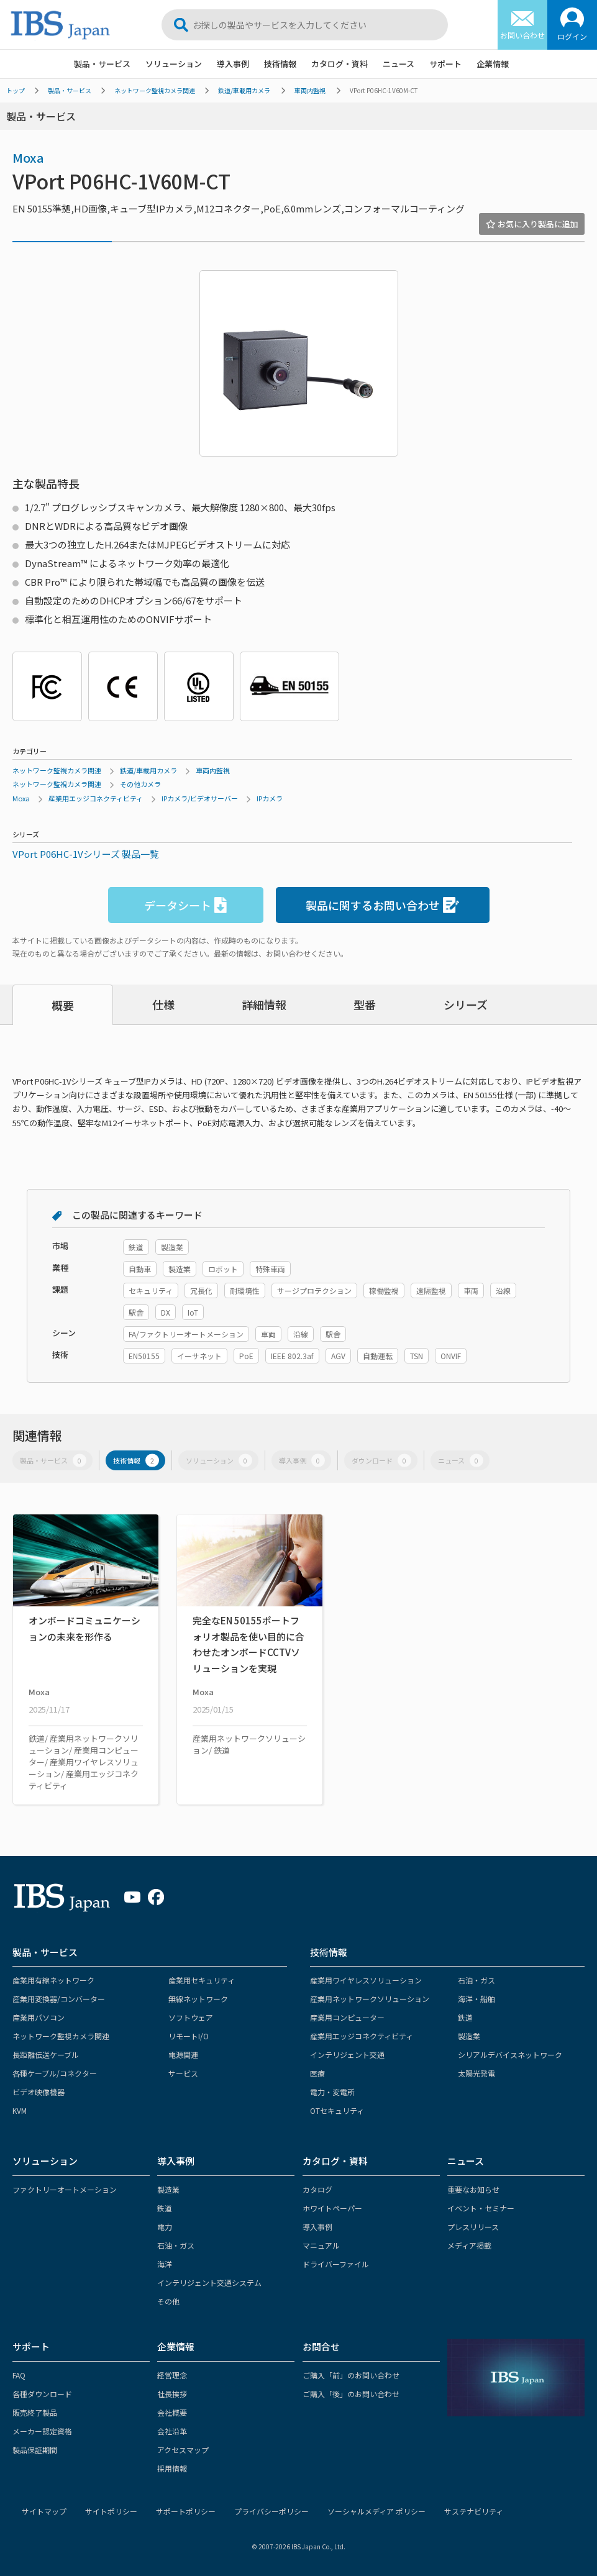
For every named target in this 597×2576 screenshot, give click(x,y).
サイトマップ (44, 2511)
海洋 (164, 2264)
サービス (183, 2073)
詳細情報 (264, 1004)
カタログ (317, 2189)
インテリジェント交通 (347, 2054)
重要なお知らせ (473, 2189)
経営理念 (172, 2375)
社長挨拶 (172, 2393)
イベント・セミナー (480, 2208)
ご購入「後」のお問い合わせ (351, 2393)
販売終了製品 (34, 2412)
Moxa (28, 157)
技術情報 (280, 64)
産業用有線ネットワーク (53, 1980)
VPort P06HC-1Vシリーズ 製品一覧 (85, 853)
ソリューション (173, 64)
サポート (445, 64)
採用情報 (172, 2468)
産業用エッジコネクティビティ (95, 798)
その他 (168, 2301)
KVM (19, 2110)
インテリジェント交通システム (209, 2282)
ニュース (398, 64)
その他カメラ (140, 784)
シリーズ (466, 1004)
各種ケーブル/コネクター (54, 2073)
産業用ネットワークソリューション (369, 1998)
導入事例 (233, 64)
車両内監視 (310, 90)
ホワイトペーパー (332, 2208)
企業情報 (492, 64)
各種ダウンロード (42, 2393)
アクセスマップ (183, 2449)
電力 (164, 2226)
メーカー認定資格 (42, 2431)
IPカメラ (270, 798)
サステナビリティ (473, 2511)
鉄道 (465, 2017)
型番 (364, 1004)
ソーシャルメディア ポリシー (376, 2511)
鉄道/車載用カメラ (244, 90)
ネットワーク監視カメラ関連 (154, 90)
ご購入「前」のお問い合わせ (351, 2375)
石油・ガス (476, 1980)
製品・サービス (102, 64)
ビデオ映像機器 (38, 2092)
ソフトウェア (190, 2017)
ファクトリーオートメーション (64, 2189)
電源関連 (183, 2054)
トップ (15, 90)
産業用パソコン (38, 2017)
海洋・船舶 (476, 1998)
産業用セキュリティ (201, 1980)
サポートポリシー (186, 2511)
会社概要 (172, 2412)
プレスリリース (473, 2226)
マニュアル (321, 2245)
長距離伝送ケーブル (45, 2054)
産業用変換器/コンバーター (58, 1998)
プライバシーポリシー (271, 2511)
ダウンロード (381, 1460)
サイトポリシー (111, 2511)
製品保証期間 (34, 2449)
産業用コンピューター (347, 2017)
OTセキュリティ (337, 2110)
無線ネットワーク (198, 1998)
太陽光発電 (476, 2073)
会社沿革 (172, 2431)
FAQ (18, 2375)
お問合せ (321, 2346)
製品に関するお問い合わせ (382, 905)
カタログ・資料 (339, 64)
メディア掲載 (469, 2245)
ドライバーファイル (336, 2264)
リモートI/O (188, 2036)
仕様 (163, 1004)
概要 (63, 1005)
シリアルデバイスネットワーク (510, 2054)
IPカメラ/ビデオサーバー (200, 798)
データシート (185, 905)
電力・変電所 (332, 2092)
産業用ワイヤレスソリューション (366, 1980)
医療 (317, 2073)
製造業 (469, 2036)
